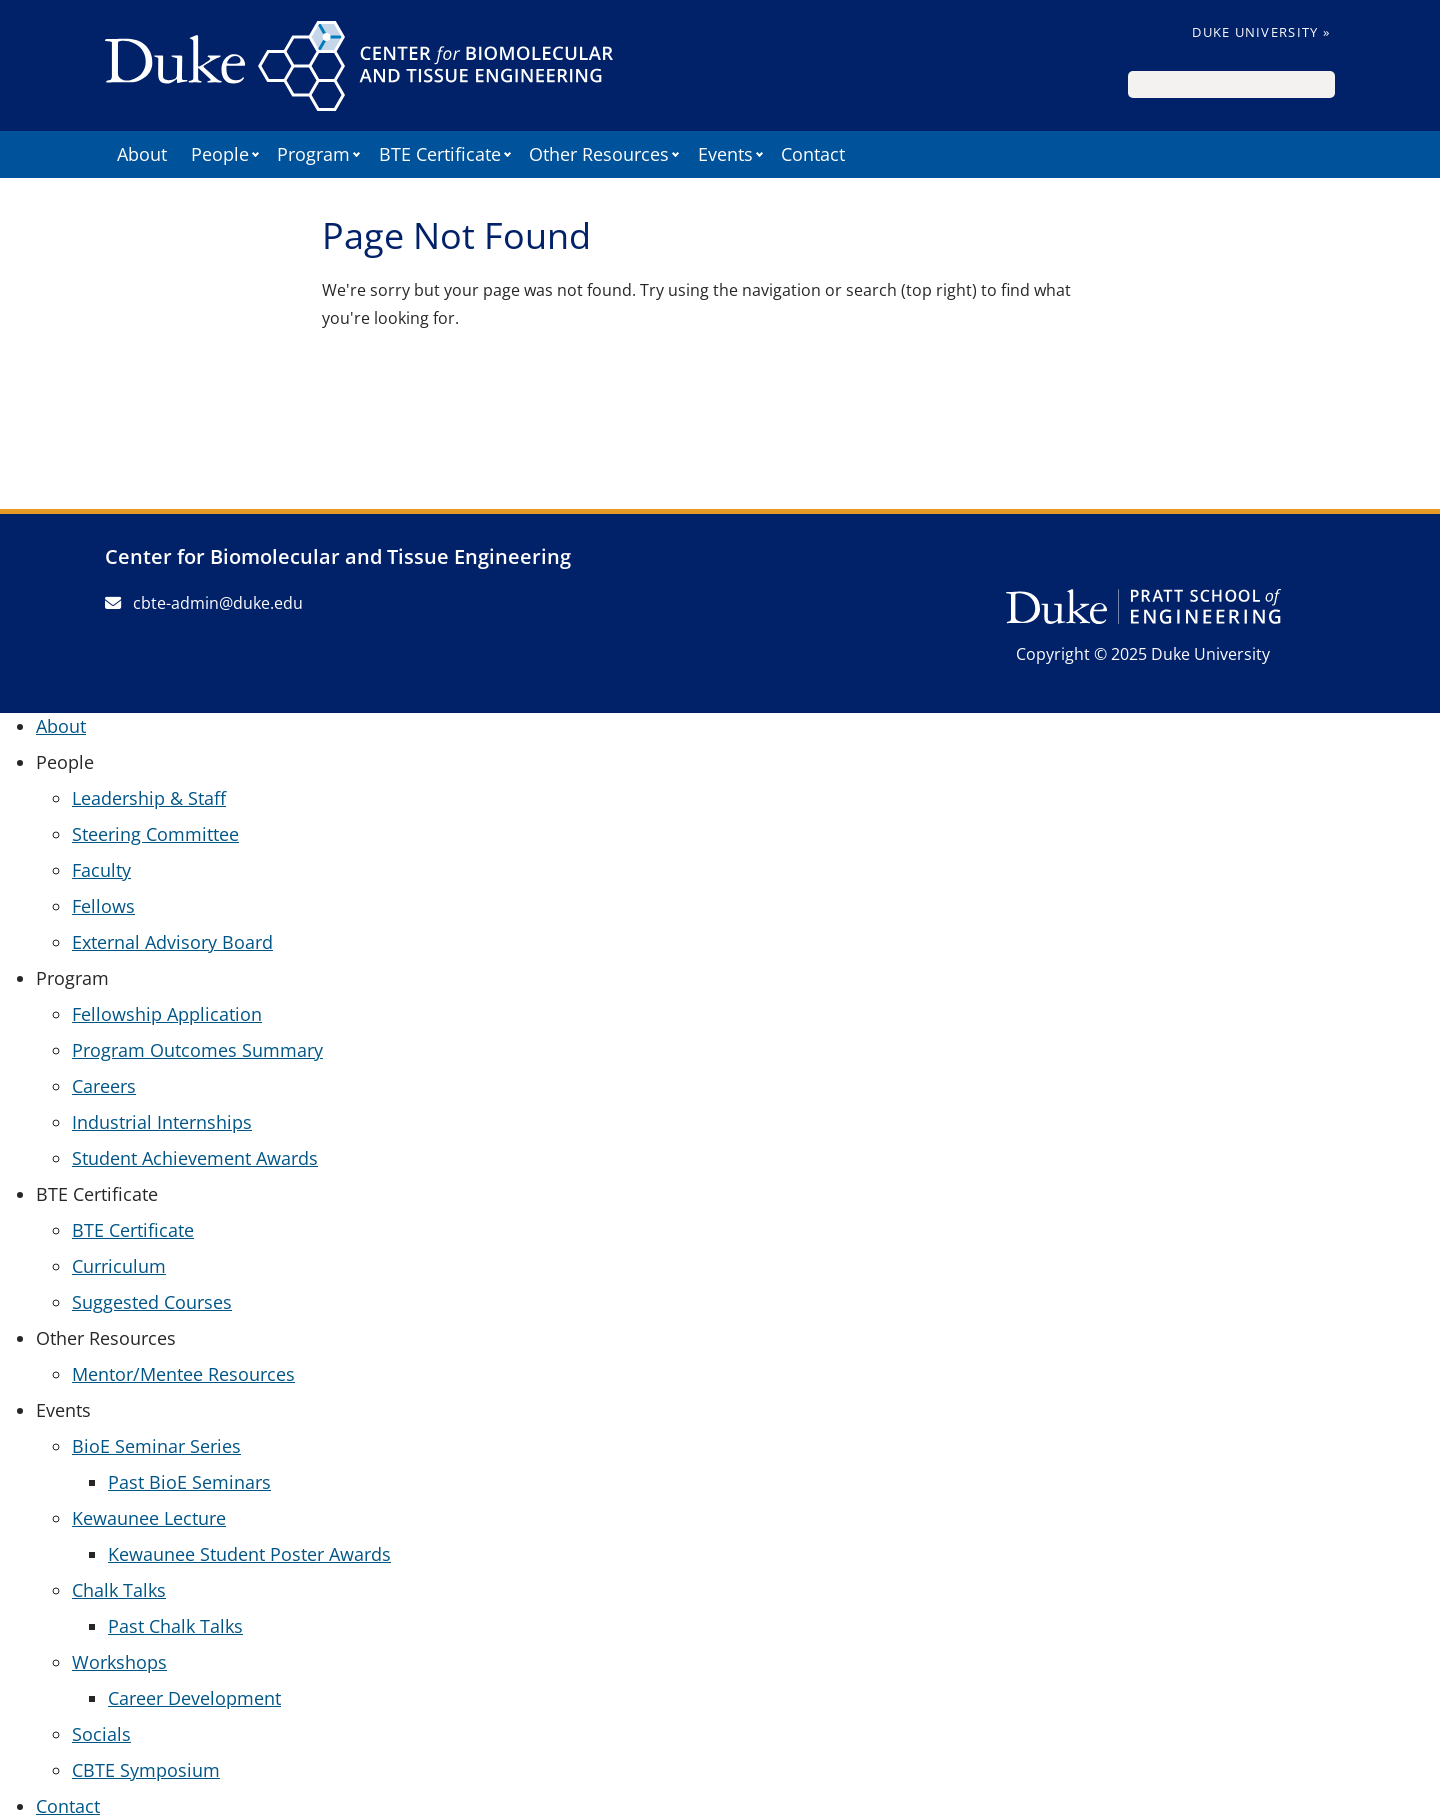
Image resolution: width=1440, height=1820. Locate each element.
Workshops (119, 1662)
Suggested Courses (152, 1302)
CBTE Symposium (146, 1770)
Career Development (194, 1698)
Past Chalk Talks (175, 1626)
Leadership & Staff (149, 798)
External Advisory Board (172, 942)
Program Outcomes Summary (197, 1050)
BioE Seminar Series (156, 1446)
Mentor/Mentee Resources (183, 1374)
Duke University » (1261, 32)
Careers (104, 1086)
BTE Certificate (133, 1230)
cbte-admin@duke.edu (204, 603)
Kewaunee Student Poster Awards (249, 1554)
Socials (101, 1734)
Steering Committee (155, 834)
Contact (813, 154)
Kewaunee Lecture (149, 1518)
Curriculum (119, 1266)
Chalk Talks (119, 1590)
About (142, 154)
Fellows (103, 906)
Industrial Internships (162, 1122)
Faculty (101, 870)
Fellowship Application (167, 1014)
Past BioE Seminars (189, 1482)
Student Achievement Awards (195, 1158)
